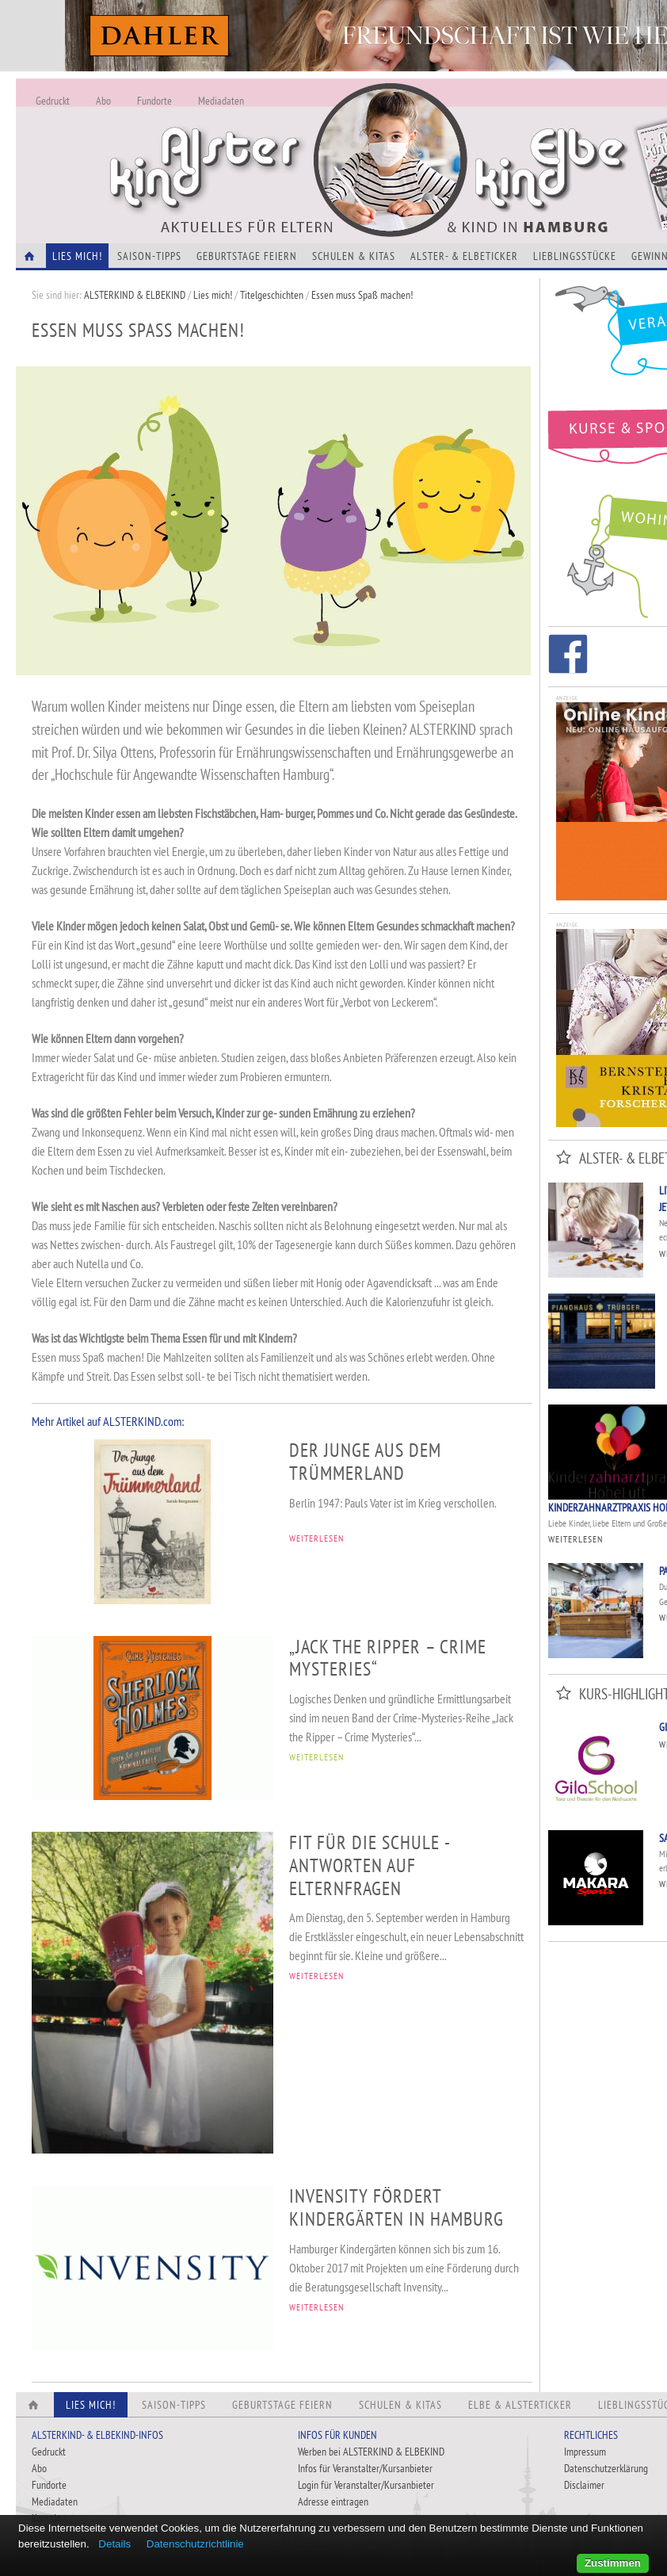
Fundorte (154, 101)
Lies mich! (212, 295)
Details (114, 2544)
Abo (103, 101)
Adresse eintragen (333, 2501)
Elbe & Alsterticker (520, 2405)
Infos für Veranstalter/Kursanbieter (365, 2468)
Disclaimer (584, 2485)
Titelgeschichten (271, 295)
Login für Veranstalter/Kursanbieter (366, 2485)
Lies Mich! (77, 256)
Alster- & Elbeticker (464, 256)
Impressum (585, 2451)
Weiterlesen (575, 1539)
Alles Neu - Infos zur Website (277, 142)
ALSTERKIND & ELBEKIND (134, 295)
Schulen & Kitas (353, 256)
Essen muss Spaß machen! (362, 295)
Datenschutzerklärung (606, 2468)
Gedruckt (53, 101)
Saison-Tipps (149, 256)
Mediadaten (221, 101)
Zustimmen (613, 2563)
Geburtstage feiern (246, 256)
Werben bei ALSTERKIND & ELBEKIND (371, 2451)
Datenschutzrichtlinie (195, 2544)
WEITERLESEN (316, 1538)
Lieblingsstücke (574, 256)
